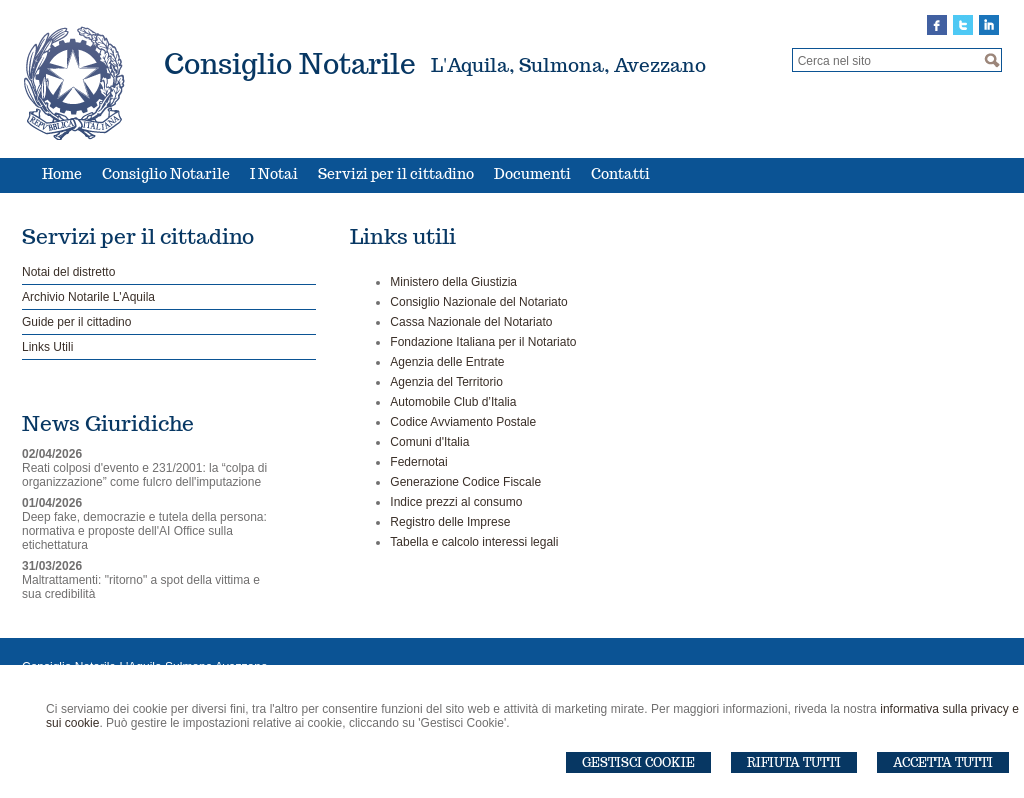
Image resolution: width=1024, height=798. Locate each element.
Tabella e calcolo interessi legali (474, 542)
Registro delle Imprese (450, 522)
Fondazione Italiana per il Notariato (483, 342)
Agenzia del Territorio (446, 382)
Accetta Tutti (943, 762)
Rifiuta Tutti (794, 762)
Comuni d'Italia (429, 442)
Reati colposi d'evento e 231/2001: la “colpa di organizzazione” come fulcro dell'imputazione (144, 475)
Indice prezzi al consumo (456, 502)
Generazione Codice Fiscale (465, 482)
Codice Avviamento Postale (463, 422)
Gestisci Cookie (638, 762)
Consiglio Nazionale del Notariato (478, 302)
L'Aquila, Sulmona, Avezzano (568, 65)
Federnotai (418, 462)
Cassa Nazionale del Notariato (471, 322)
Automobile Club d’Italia (453, 402)
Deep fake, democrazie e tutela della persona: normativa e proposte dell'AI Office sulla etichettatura (144, 531)
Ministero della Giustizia (453, 282)
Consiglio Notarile (290, 63)
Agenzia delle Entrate (447, 362)
